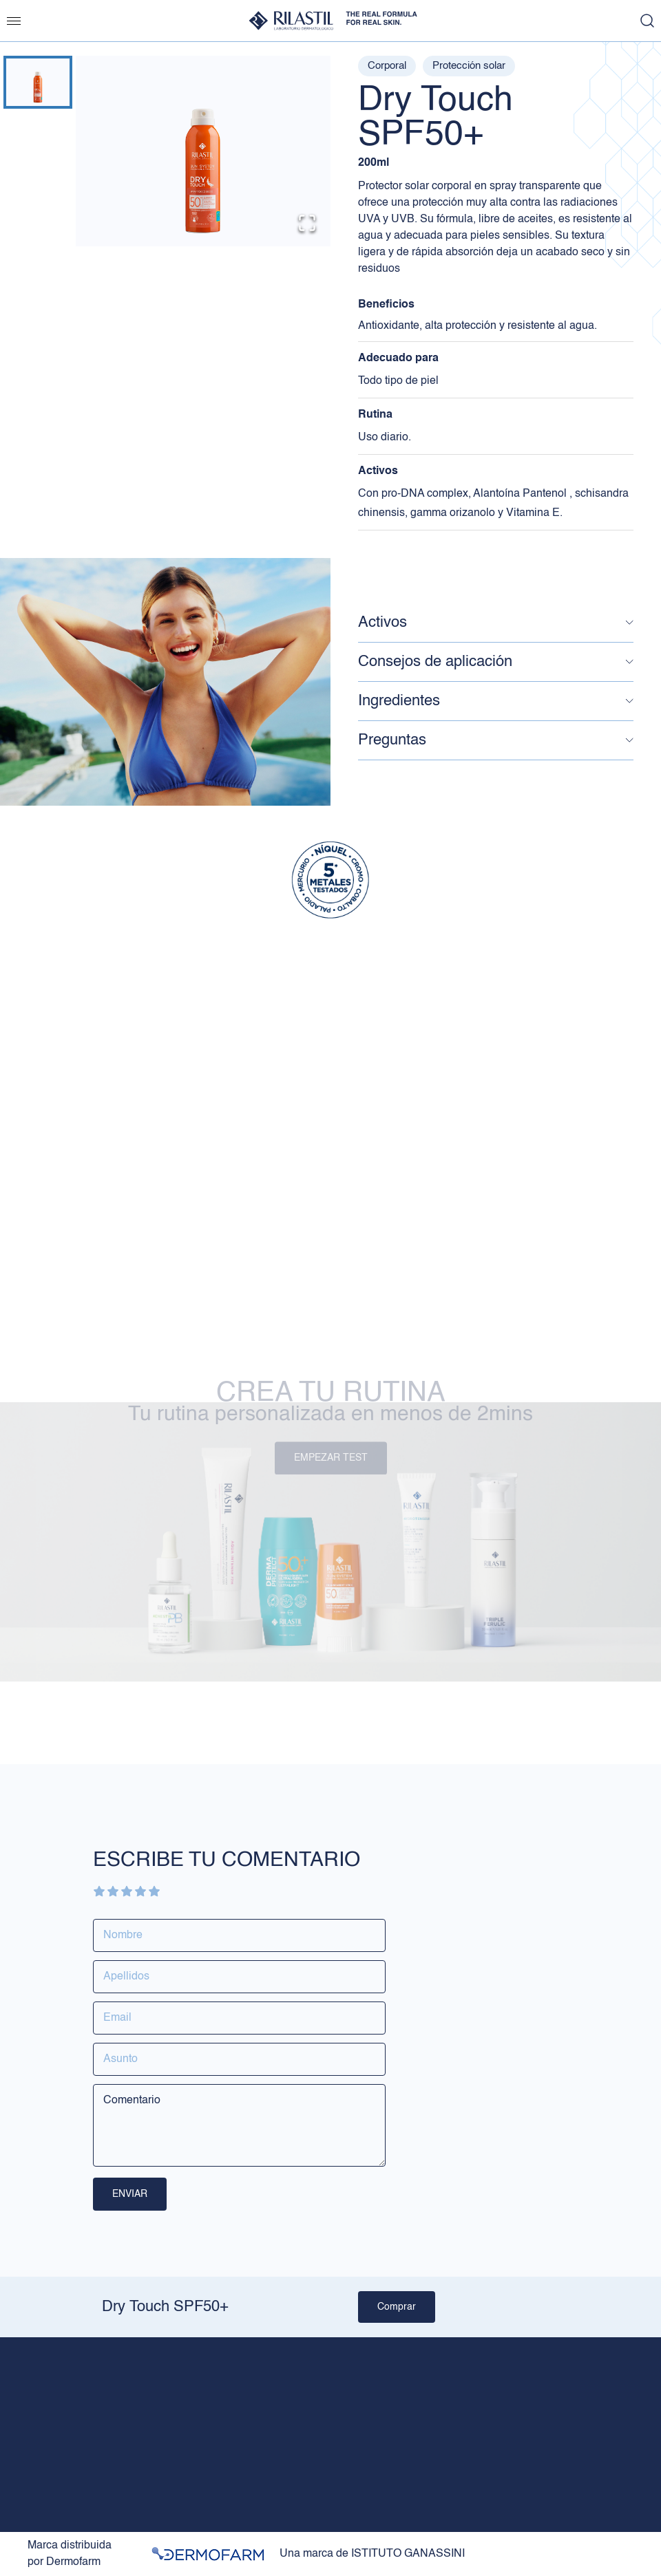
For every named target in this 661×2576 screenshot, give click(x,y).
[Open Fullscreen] (307, 223)
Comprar (396, 2307)
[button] (203, 151)
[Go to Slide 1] (37, 82)
